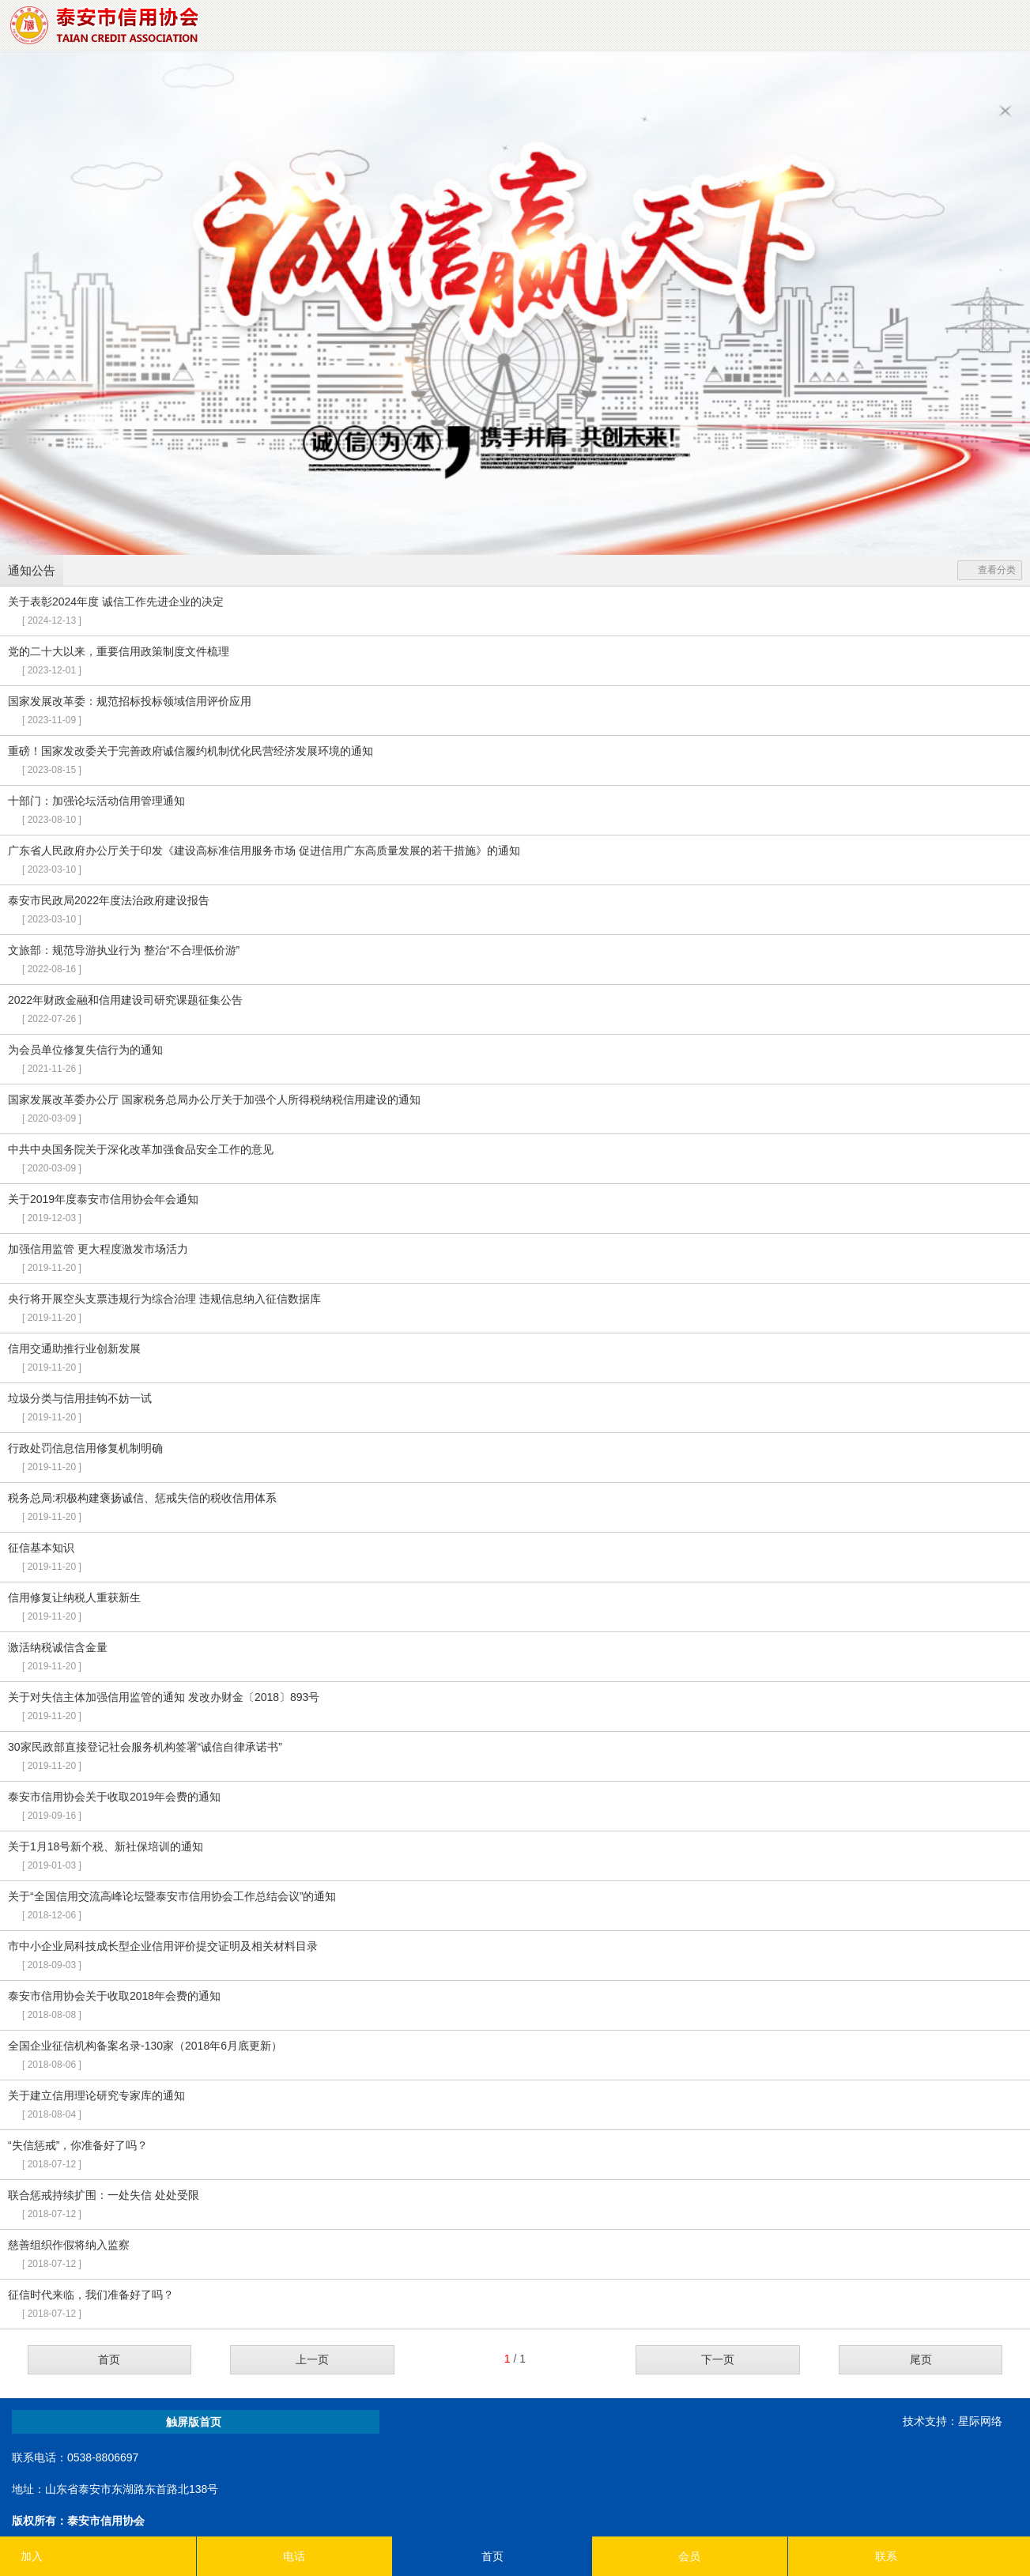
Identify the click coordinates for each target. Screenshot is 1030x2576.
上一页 (312, 2359)
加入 (32, 2556)
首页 (109, 2359)
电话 (294, 2556)
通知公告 (31, 570)
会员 (689, 2556)
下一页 (717, 2359)
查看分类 (990, 569)
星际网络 (980, 2421)
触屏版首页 (193, 2422)
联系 (886, 2556)
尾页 (921, 2359)
